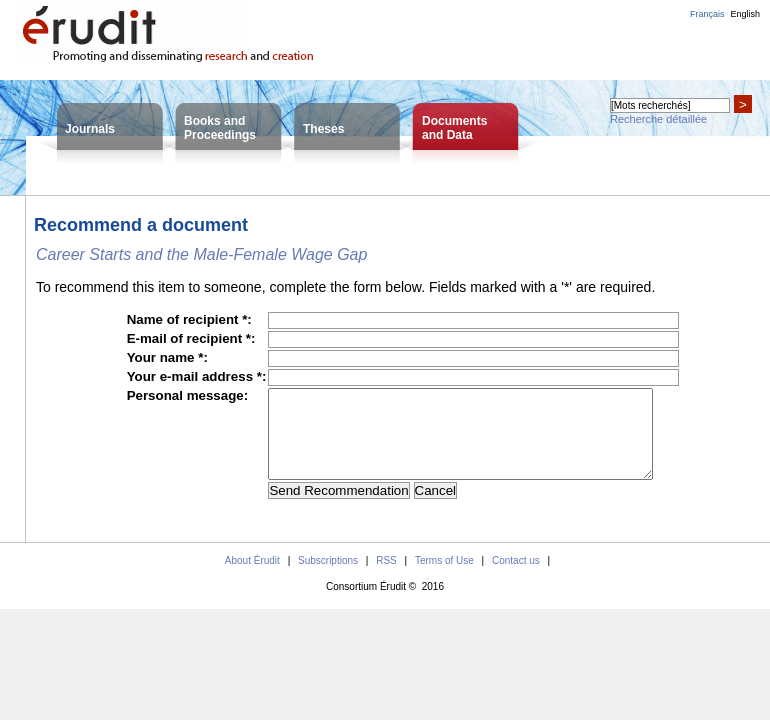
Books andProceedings (220, 128)
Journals (90, 129)
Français (707, 14)
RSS (386, 578)
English (745, 14)
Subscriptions (328, 578)
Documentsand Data (454, 128)
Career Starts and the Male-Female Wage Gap (201, 254)
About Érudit (252, 578)
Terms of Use (444, 578)
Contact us (516, 578)
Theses (323, 129)
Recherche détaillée (658, 119)
